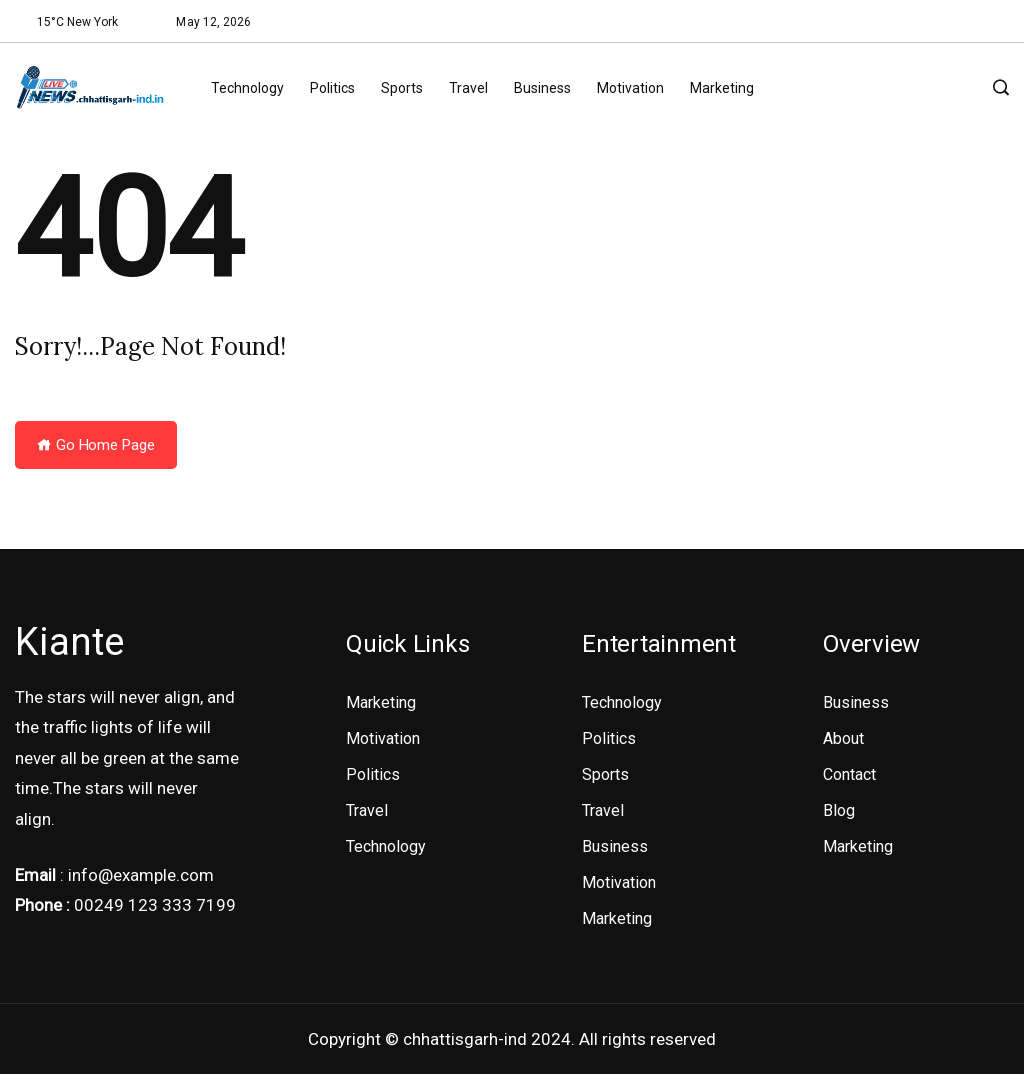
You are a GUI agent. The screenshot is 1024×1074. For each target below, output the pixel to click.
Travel (468, 88)
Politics (332, 88)
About (843, 738)
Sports (402, 88)
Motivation (630, 88)
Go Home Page (96, 445)
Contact (849, 774)
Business (542, 88)
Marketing (722, 88)
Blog (839, 810)
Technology (247, 88)
